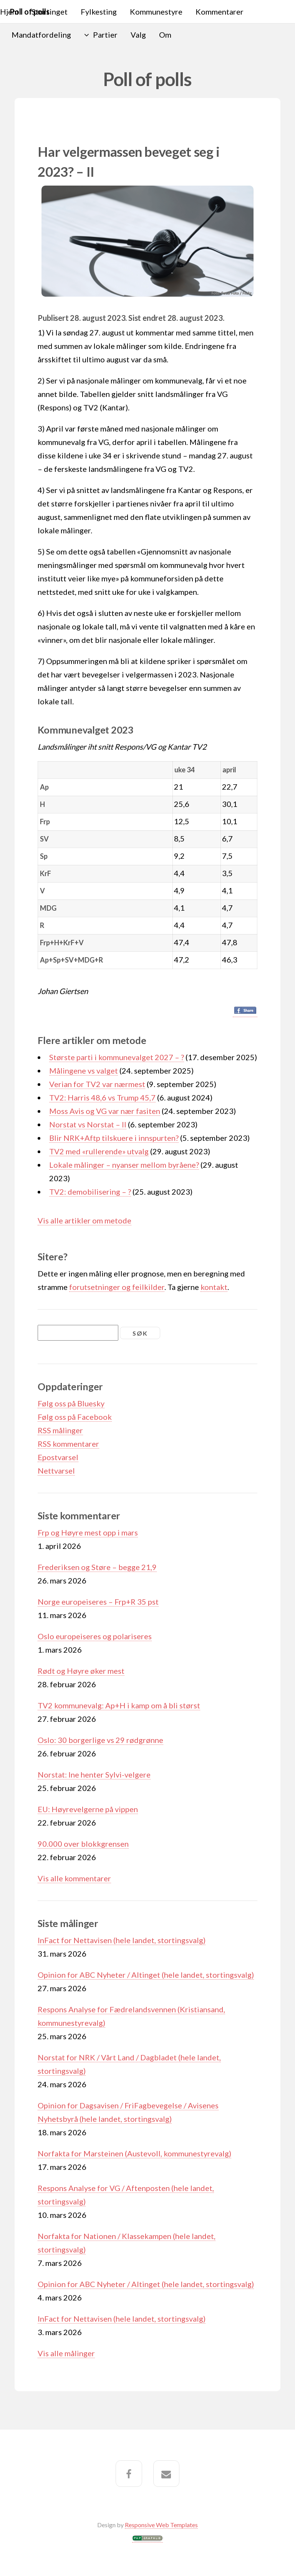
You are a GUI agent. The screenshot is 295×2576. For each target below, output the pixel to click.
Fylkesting (99, 11)
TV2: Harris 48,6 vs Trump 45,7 (102, 1097)
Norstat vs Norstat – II (87, 1124)
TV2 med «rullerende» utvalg (99, 1151)
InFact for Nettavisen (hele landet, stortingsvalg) (122, 1940)
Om (165, 34)
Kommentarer (220, 11)
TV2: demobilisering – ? (90, 1191)
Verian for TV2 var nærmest (97, 1084)
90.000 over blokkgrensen (83, 1843)
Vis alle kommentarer (74, 1878)
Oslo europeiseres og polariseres (95, 1636)
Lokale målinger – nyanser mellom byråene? (124, 1164)
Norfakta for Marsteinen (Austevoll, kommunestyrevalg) (134, 2153)
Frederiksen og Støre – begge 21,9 (97, 1567)
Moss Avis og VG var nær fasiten (104, 1110)
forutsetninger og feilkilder (116, 1286)
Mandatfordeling (41, 34)
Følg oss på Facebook (75, 1416)
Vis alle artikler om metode (84, 1220)
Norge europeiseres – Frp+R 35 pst (98, 1601)
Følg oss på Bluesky (71, 1403)
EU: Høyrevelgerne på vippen (88, 1809)
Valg (138, 34)
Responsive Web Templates (161, 2524)
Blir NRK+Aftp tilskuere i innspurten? (114, 1137)
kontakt (214, 1286)
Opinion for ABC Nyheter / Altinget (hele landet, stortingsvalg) (146, 1974)
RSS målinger (60, 1430)
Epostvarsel (58, 1457)
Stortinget (49, 11)
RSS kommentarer (68, 1443)
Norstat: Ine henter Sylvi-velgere (94, 1774)
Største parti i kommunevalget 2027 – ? (116, 1057)
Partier (105, 34)
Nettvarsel (56, 1470)
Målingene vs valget (83, 1070)
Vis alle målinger (66, 2353)
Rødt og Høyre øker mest (81, 1670)
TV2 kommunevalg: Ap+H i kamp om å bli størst (119, 1705)
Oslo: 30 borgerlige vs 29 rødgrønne (100, 1739)
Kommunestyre (156, 11)
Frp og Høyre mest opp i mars (88, 1532)
